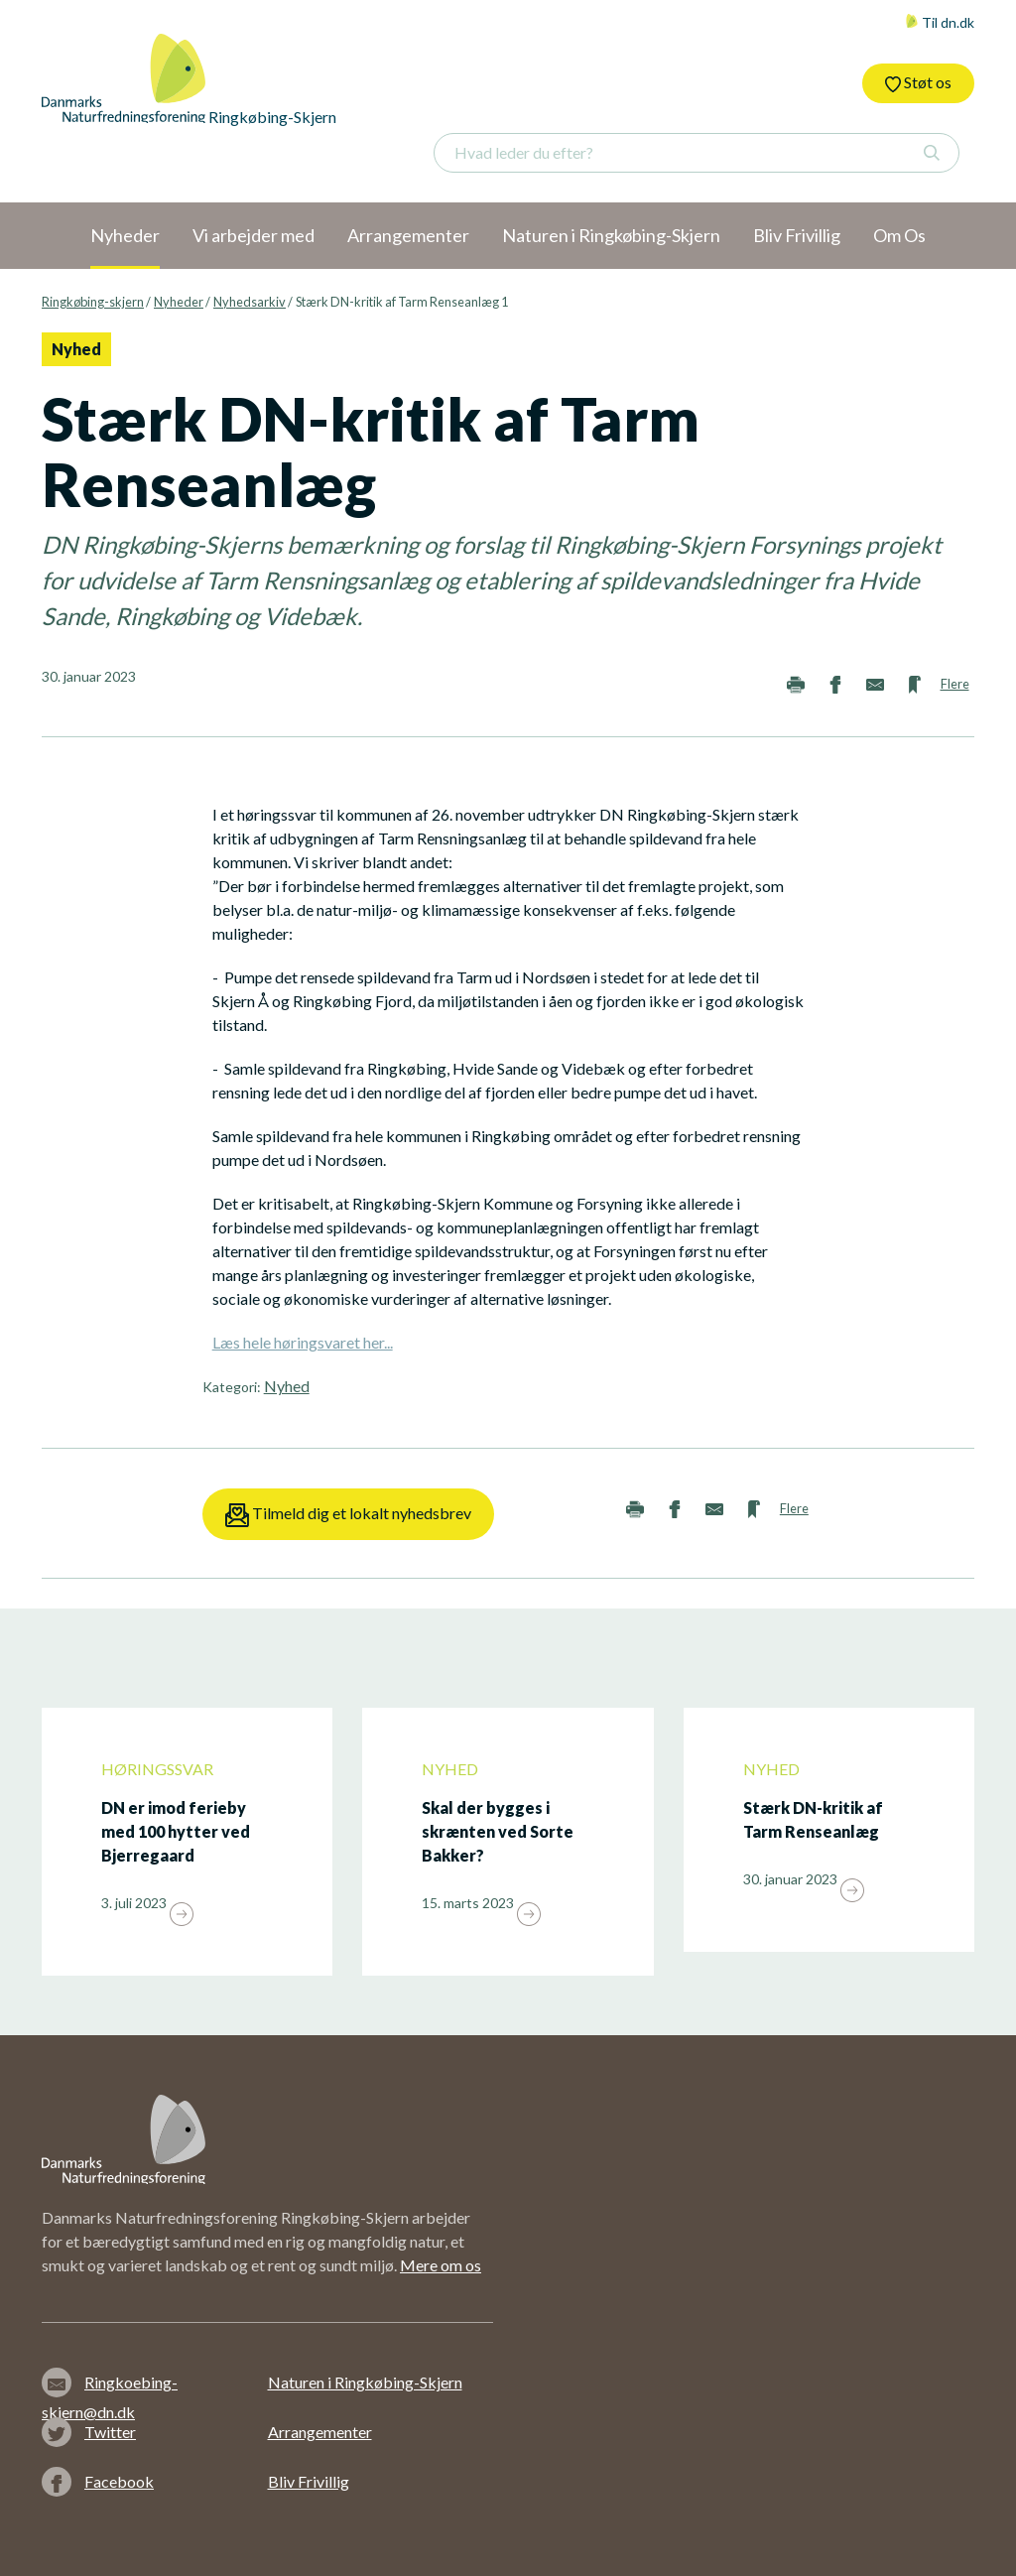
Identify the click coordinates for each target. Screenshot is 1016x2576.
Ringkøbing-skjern (93, 302)
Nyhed (287, 1385)
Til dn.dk (939, 22)
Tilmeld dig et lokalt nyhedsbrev (348, 1515)
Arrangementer (320, 2431)
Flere (955, 684)
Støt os (918, 82)
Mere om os (440, 2264)
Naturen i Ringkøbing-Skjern (365, 2382)
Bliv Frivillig (308, 2481)
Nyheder (178, 302)
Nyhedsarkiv (249, 302)
